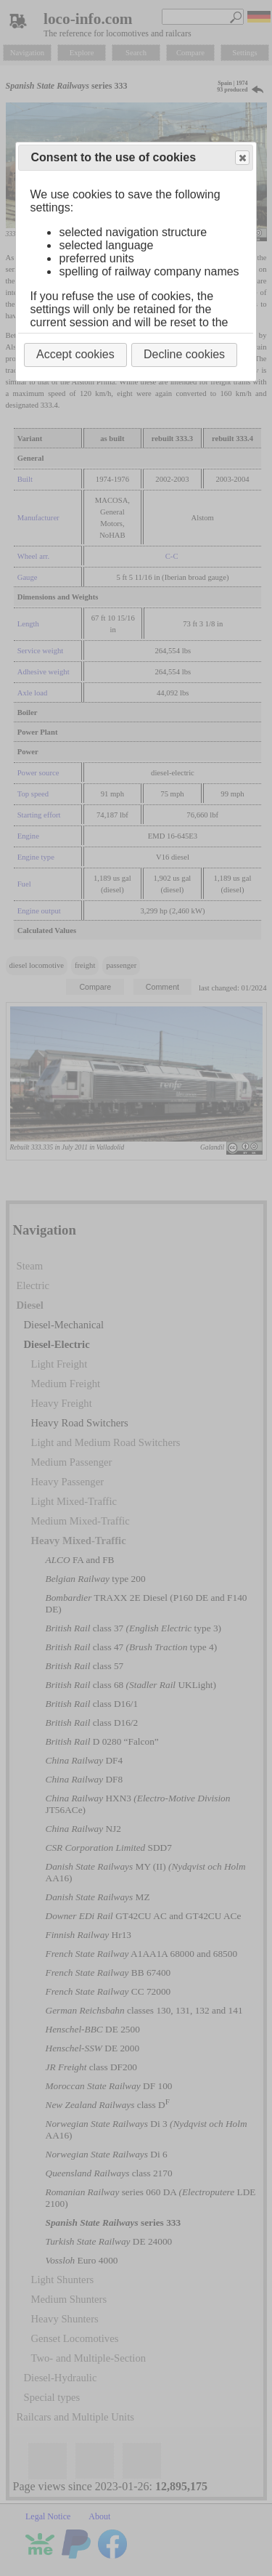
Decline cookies (184, 354)
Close (241, 158)
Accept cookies (75, 354)
